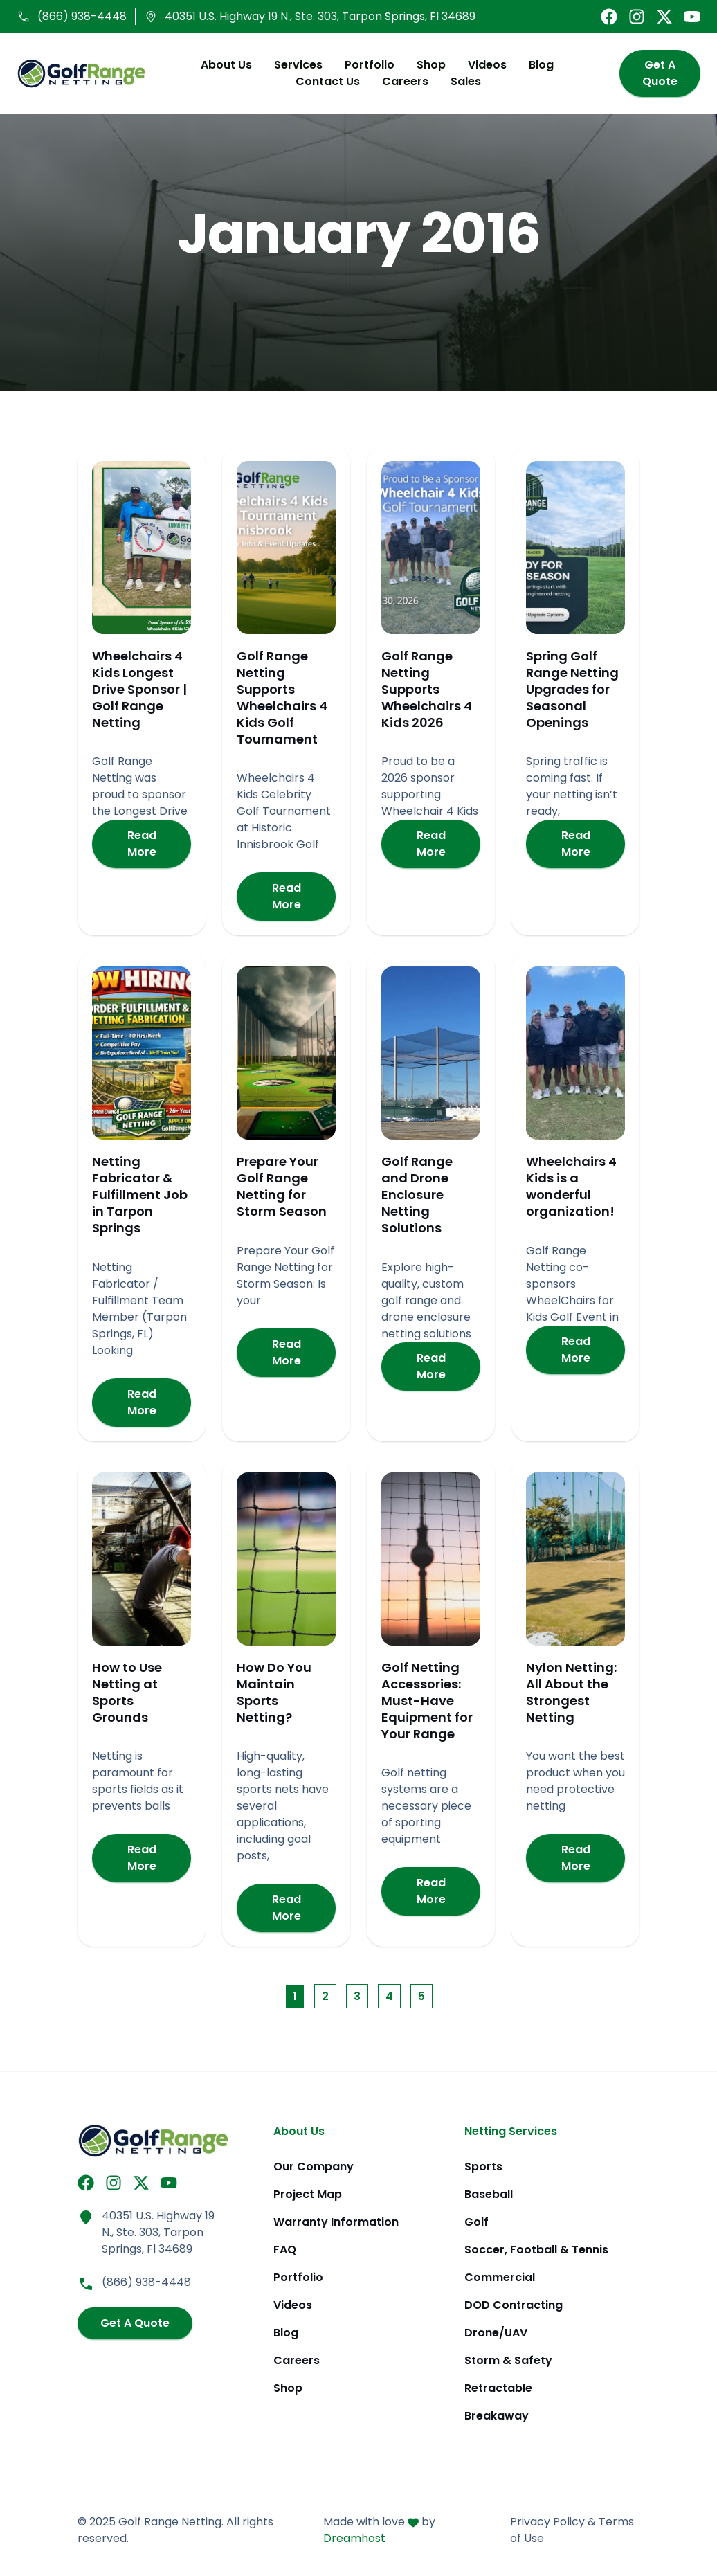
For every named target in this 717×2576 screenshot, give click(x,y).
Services (293, 65)
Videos (481, 65)
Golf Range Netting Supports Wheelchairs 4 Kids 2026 (426, 690)
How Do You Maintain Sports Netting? (274, 1693)
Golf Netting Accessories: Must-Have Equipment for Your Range (427, 1702)
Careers (399, 82)
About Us (220, 65)
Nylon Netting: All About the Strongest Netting (571, 1693)
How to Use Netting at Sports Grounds (127, 1693)
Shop (425, 65)
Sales (460, 82)
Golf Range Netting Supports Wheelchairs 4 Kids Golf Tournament (282, 699)
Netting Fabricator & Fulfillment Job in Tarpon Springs (140, 1197)
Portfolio (364, 65)
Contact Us (322, 82)
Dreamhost (354, 2538)
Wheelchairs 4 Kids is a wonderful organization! (571, 1188)
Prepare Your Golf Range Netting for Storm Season (282, 1188)
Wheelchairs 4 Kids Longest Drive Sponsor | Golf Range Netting (139, 690)
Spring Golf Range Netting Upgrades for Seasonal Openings (572, 690)
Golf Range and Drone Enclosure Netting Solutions (417, 1197)
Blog (535, 65)
